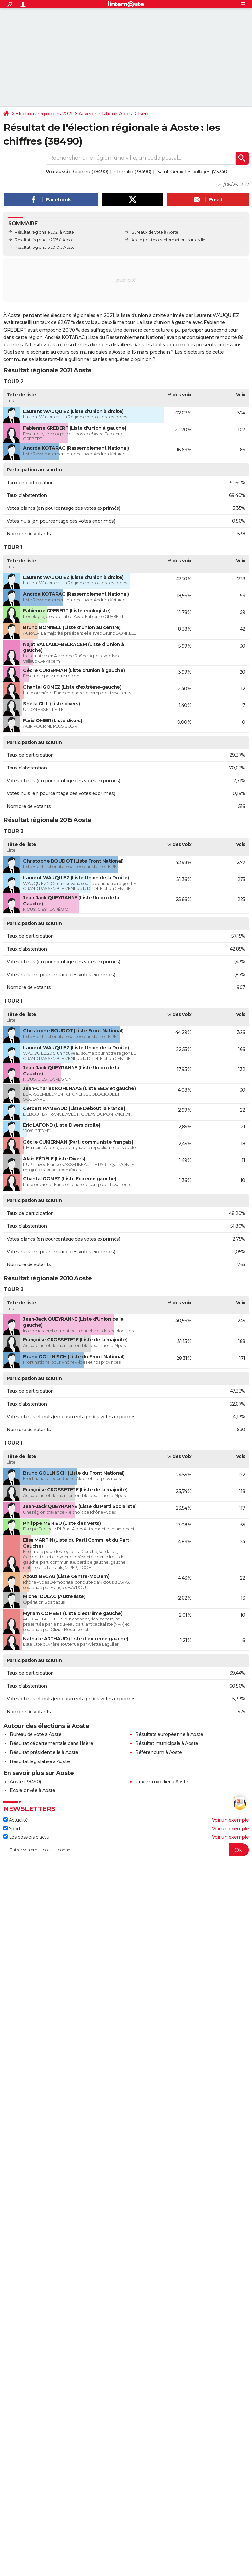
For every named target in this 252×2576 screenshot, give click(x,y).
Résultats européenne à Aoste (169, 1734)
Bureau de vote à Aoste (35, 1734)
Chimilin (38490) (132, 172)
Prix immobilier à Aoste (161, 1781)
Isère (144, 114)
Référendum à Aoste (158, 1752)
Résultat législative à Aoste (40, 1761)
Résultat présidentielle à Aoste (44, 1752)
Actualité (15, 1820)
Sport (11, 1829)
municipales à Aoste (102, 352)
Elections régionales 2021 (44, 114)
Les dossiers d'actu (26, 1837)
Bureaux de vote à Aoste (154, 232)
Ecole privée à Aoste (32, 1790)
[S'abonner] (126, 1849)
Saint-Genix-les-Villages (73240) (192, 172)
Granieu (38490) (90, 172)
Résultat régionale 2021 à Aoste (44, 232)
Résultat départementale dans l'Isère (51, 1743)
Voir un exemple (230, 1820)
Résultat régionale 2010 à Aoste (44, 247)
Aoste (136, 239)
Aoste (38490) (25, 1781)
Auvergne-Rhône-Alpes (105, 114)
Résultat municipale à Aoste (166, 1743)
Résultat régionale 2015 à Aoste (44, 239)
